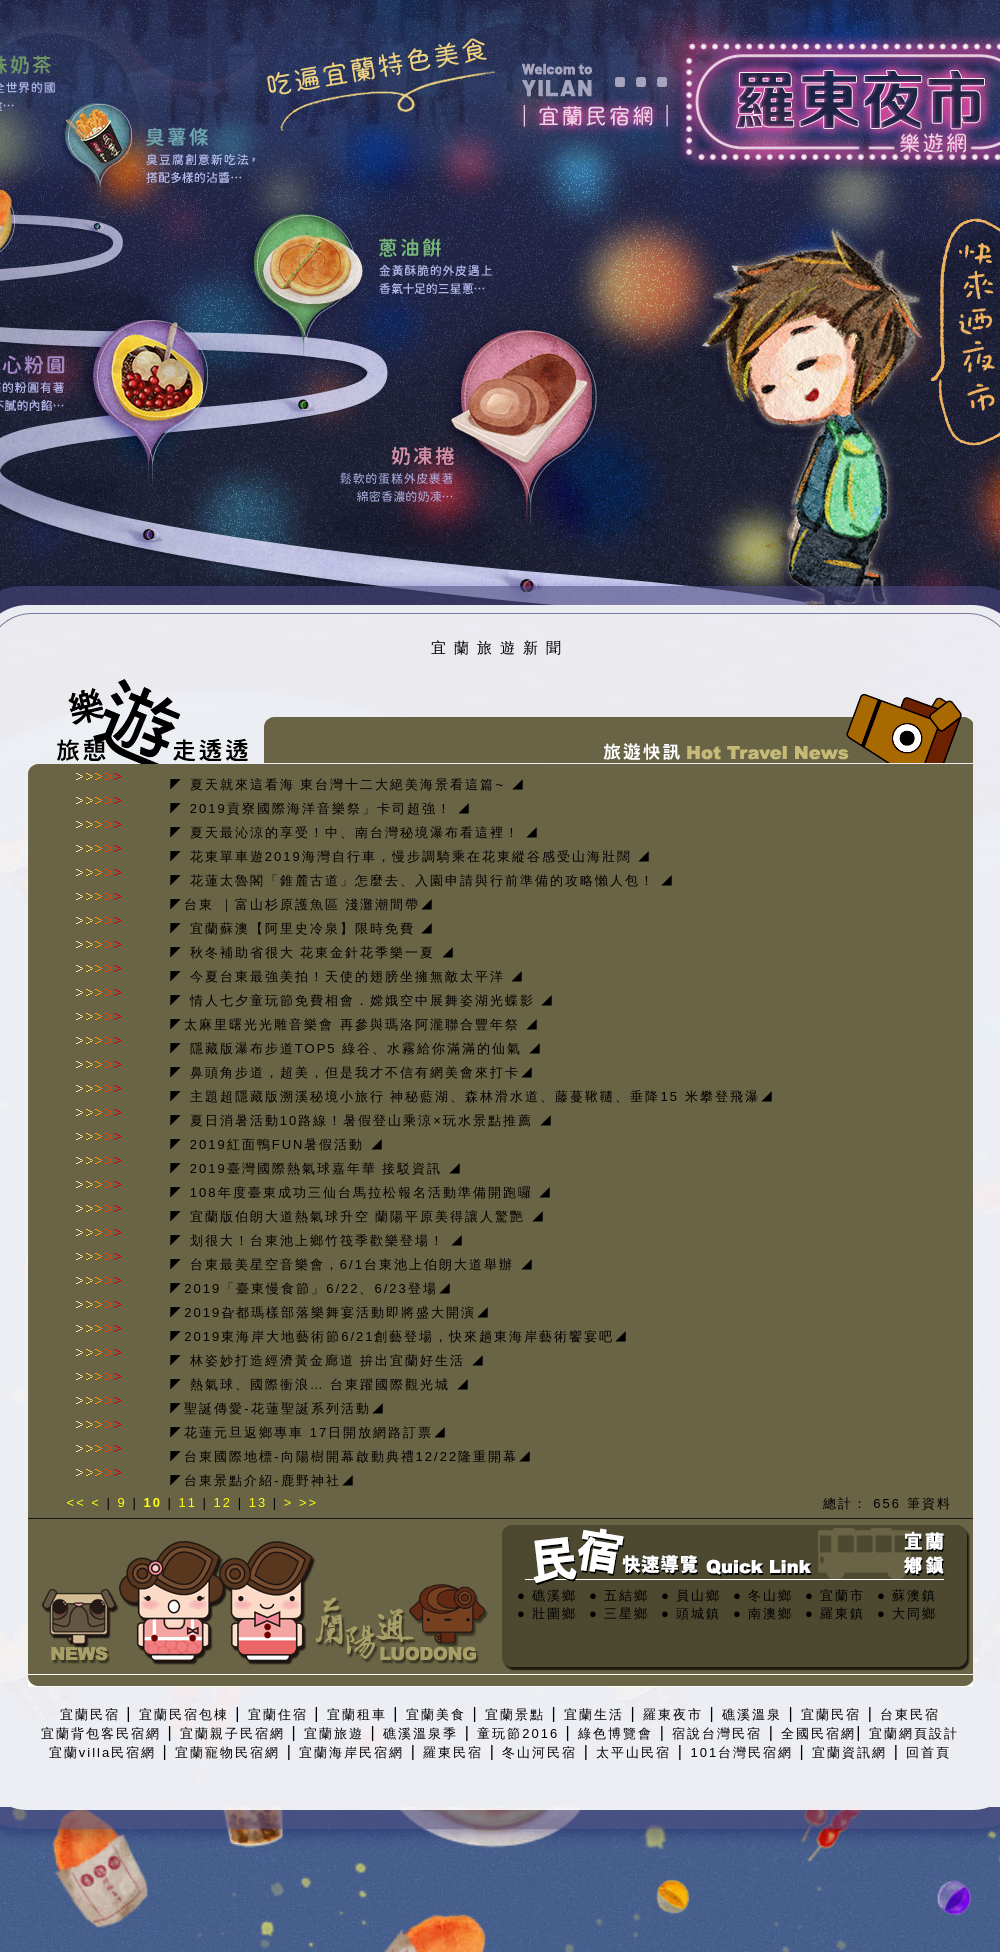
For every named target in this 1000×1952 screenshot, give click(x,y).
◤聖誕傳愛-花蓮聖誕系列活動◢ (277, 1408)
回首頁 (928, 1752)
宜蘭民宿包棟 (184, 1714)
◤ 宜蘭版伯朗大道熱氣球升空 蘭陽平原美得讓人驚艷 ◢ (357, 1216)
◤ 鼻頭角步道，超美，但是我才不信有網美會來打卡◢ (352, 1072)
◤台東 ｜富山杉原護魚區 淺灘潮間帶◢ (302, 904)
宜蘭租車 (357, 1714)
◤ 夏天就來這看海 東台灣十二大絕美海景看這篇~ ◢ (347, 784)
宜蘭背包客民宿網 (101, 1733)
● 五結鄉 (619, 1595)
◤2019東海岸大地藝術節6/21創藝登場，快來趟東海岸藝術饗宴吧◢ (399, 1336)
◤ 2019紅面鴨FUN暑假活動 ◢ (277, 1144)
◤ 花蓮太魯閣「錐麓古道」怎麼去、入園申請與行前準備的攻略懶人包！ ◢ (422, 880)
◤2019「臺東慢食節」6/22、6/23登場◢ (311, 1288)
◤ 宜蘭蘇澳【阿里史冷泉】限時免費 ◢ (302, 928)
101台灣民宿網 (741, 1752)
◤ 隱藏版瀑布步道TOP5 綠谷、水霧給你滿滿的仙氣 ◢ (356, 1048)
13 (258, 1502)
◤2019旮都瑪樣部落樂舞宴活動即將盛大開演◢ (330, 1312)
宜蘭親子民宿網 (232, 1733)
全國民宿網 (818, 1733)
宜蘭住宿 (278, 1714)
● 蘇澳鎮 (907, 1595)
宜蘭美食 (436, 1714)
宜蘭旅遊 (334, 1733)
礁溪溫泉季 (420, 1733)
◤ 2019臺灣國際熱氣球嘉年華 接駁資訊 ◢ (316, 1168)
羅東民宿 (453, 1752)
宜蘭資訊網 (849, 1752)
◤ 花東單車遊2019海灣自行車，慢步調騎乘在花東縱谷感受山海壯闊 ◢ (410, 856)
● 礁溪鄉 (547, 1595)
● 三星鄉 (619, 1613)
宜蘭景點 (515, 1714)
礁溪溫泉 (752, 1714)
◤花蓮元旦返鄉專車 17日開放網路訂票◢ (308, 1432)
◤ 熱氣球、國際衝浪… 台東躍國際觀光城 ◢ (320, 1384)
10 (152, 1502)
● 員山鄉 (691, 1595)
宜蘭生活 (594, 1714)
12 (223, 1502)
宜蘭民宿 (90, 1714)
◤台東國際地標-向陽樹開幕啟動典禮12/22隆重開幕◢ (351, 1456)
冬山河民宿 (539, 1752)
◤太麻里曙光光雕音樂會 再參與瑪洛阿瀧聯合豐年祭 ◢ (354, 1024)
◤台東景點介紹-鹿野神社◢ (262, 1480)
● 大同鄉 (907, 1613)
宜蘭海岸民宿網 (351, 1752)
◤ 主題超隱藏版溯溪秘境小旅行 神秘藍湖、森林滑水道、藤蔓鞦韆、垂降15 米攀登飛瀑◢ (471, 1096)
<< (79, 1502)
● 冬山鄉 (763, 1595)
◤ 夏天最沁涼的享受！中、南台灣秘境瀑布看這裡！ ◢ (354, 832)
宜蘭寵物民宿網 (227, 1752)
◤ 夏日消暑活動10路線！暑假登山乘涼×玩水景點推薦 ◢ (361, 1120)
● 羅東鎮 (835, 1613)
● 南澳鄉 (763, 1613)
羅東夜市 (673, 1714)
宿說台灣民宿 (717, 1733)
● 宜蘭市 (835, 1595)
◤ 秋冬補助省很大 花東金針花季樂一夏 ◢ (312, 952)
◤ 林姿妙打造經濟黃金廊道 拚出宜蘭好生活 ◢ (327, 1360)
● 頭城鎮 (691, 1613)
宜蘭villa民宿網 (102, 1752)
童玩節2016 (518, 1733)
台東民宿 (910, 1714)
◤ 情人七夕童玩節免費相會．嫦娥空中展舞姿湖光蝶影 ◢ (362, 1000)
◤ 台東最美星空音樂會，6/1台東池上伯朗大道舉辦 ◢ (351, 1264)
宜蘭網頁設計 (914, 1733)
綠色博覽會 (615, 1733)
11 (188, 1502)
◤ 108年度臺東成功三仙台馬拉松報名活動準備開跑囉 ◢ (361, 1192)
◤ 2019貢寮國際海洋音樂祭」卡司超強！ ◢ (320, 808)
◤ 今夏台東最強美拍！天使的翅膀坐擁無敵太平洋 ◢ (347, 976)
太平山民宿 (633, 1752)
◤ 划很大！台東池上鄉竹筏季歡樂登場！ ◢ (317, 1240)
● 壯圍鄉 (547, 1613)
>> (308, 1502)
